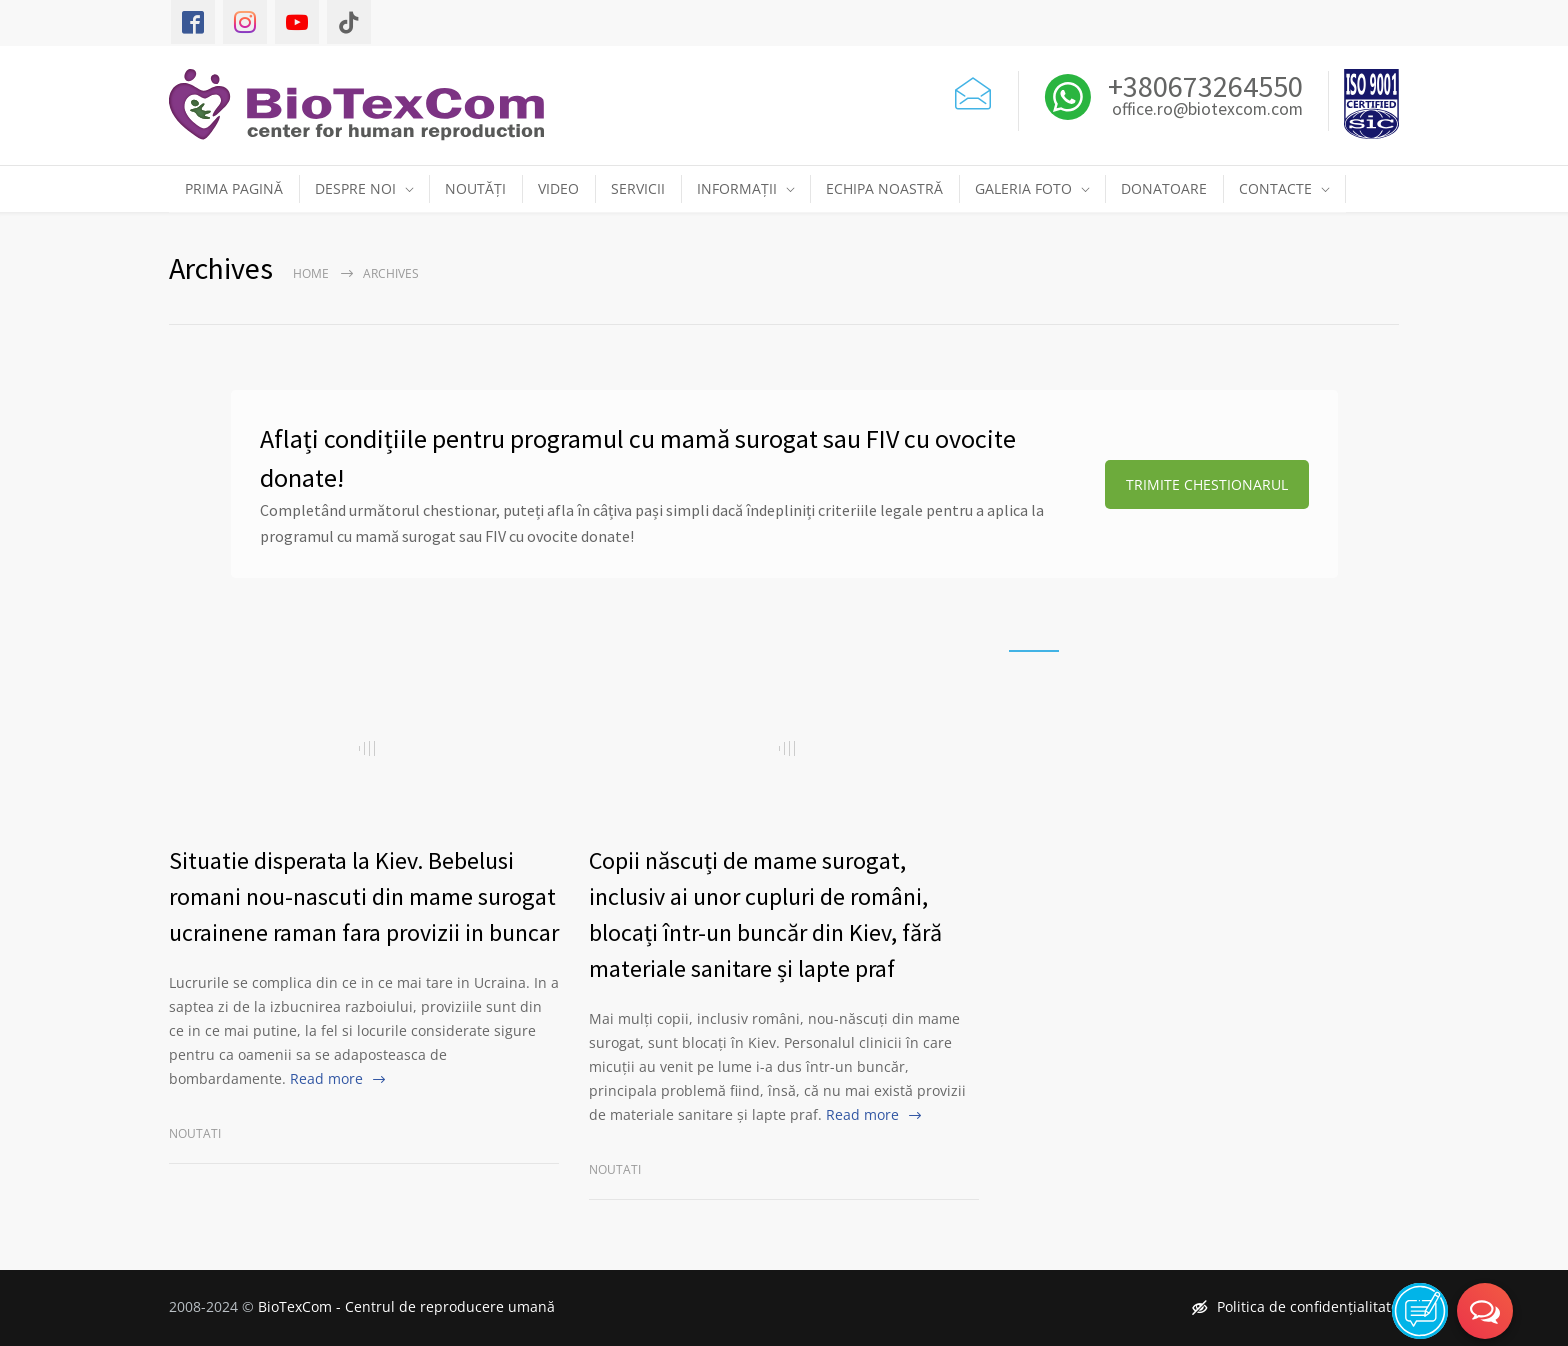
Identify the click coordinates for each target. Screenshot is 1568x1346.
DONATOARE (1164, 188)
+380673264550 (1202, 86)
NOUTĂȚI (475, 188)
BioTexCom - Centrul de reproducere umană (406, 1306)
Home (311, 273)
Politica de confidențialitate (1295, 1306)
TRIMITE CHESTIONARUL (1207, 484)
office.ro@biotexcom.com (1207, 110)
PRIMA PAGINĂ (234, 188)
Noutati (195, 1133)
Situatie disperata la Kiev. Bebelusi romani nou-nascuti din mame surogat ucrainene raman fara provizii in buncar (364, 896)
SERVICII (638, 188)
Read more (326, 1078)
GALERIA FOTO (1023, 188)
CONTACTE (1275, 188)
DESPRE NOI (355, 188)
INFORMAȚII (737, 188)
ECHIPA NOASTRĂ (884, 188)
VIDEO (558, 188)
